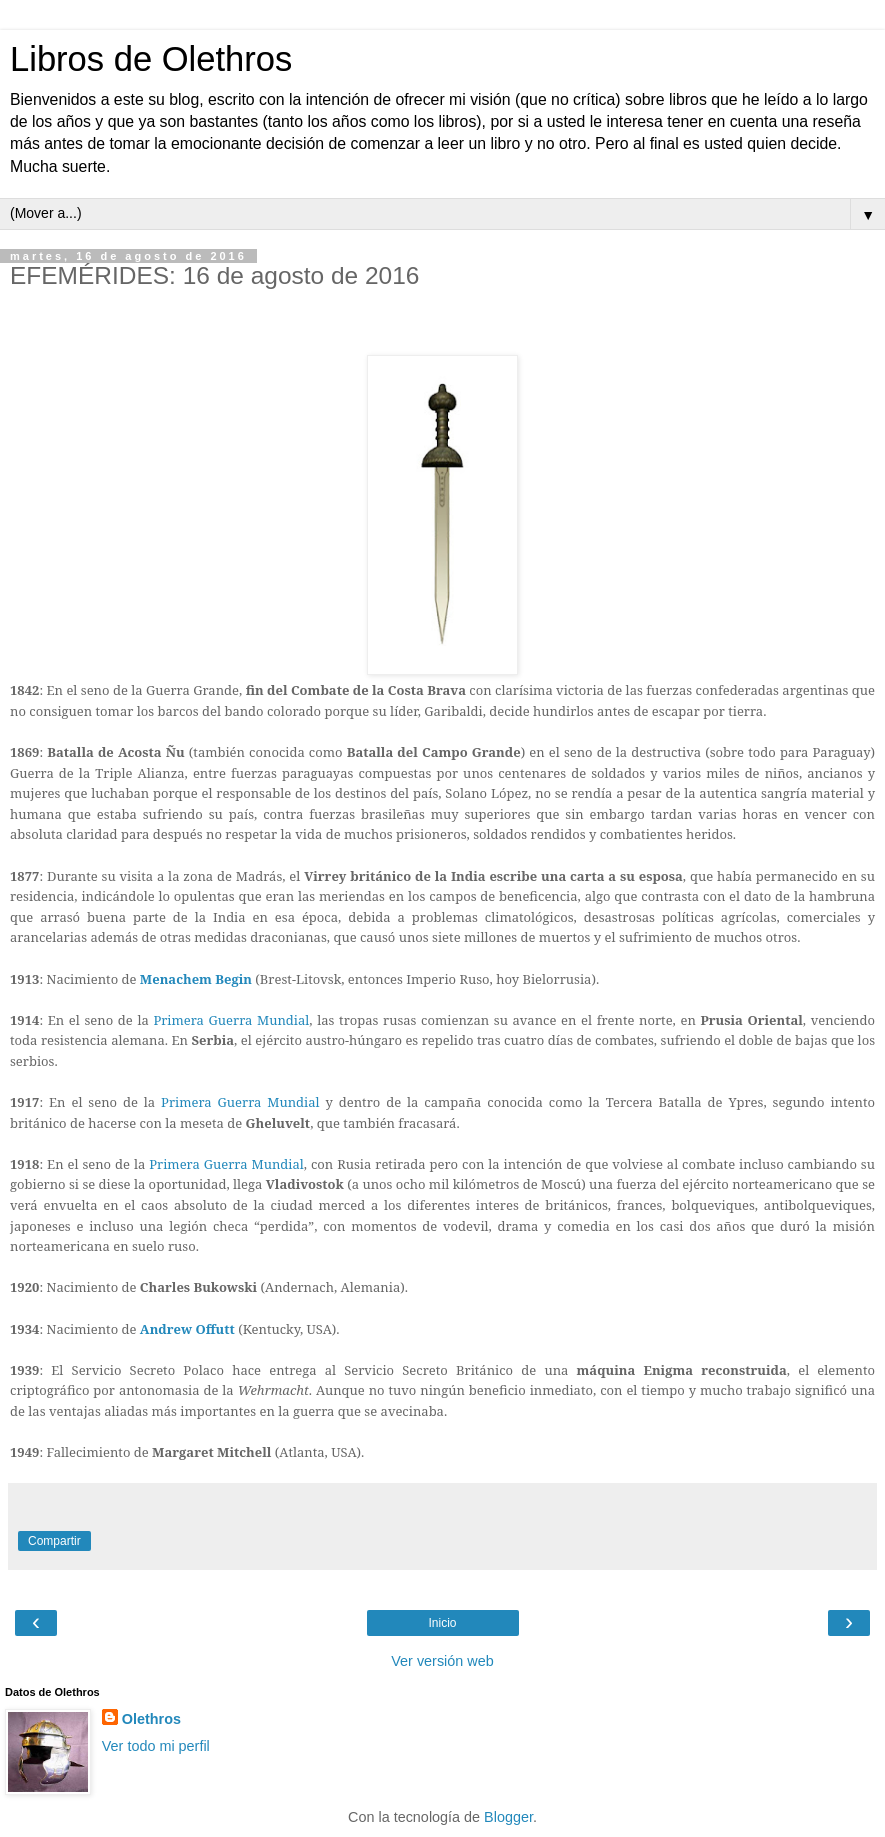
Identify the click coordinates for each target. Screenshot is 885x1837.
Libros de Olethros (151, 59)
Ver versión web (442, 1661)
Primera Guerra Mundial (231, 1020)
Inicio (442, 1623)
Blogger (508, 1817)
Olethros (151, 1719)
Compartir (54, 1541)
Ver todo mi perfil (156, 1746)
